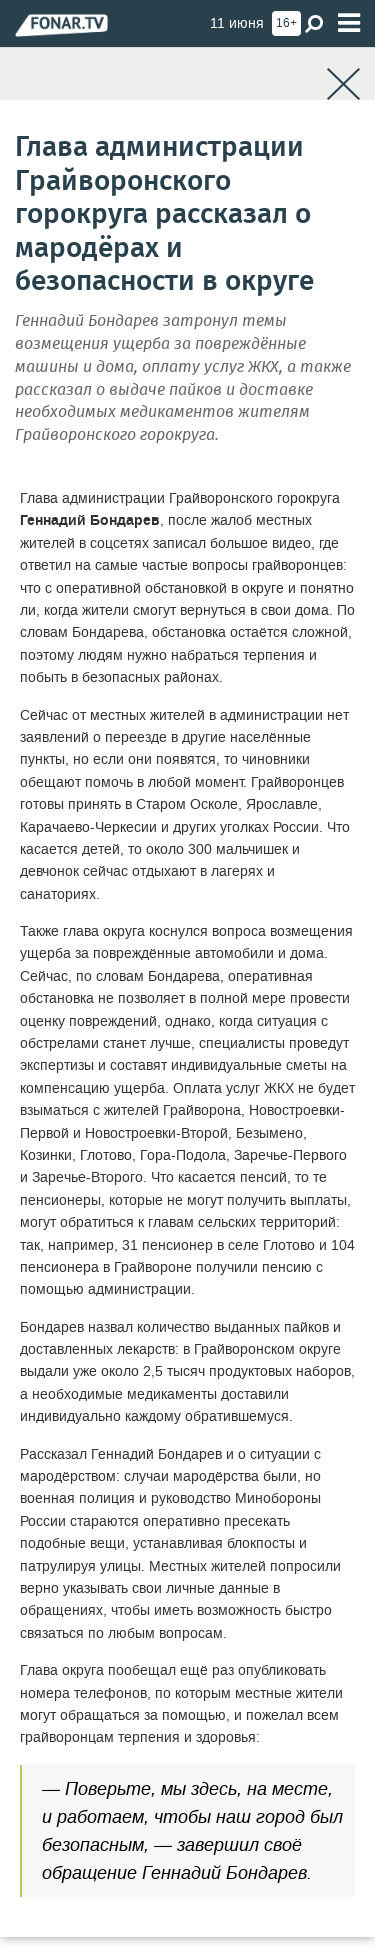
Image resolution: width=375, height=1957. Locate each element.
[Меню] (349, 23)
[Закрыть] (343, 84)
